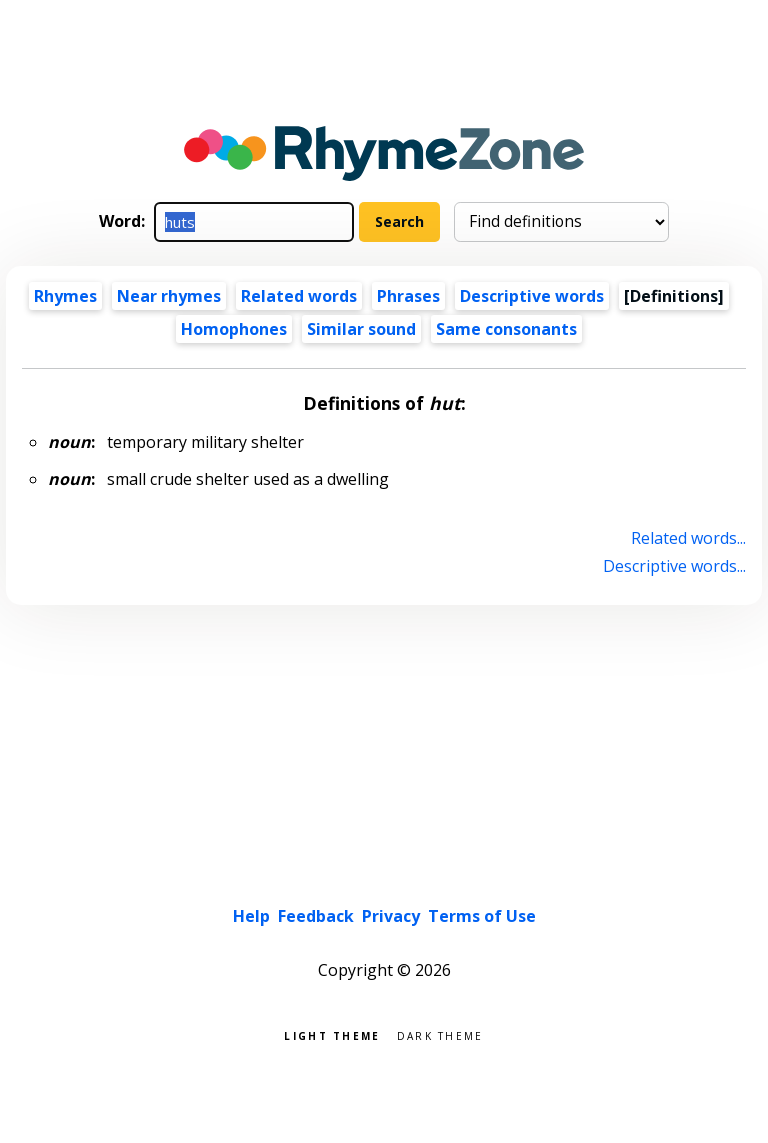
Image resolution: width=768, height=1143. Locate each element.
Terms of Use (482, 916)
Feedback (316, 916)
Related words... (688, 538)
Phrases (408, 296)
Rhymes (65, 296)
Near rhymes (169, 296)
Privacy (391, 916)
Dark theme (440, 1034)
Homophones (234, 329)
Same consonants (506, 329)
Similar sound (361, 329)
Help (251, 916)
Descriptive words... (674, 566)
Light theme (332, 1034)
